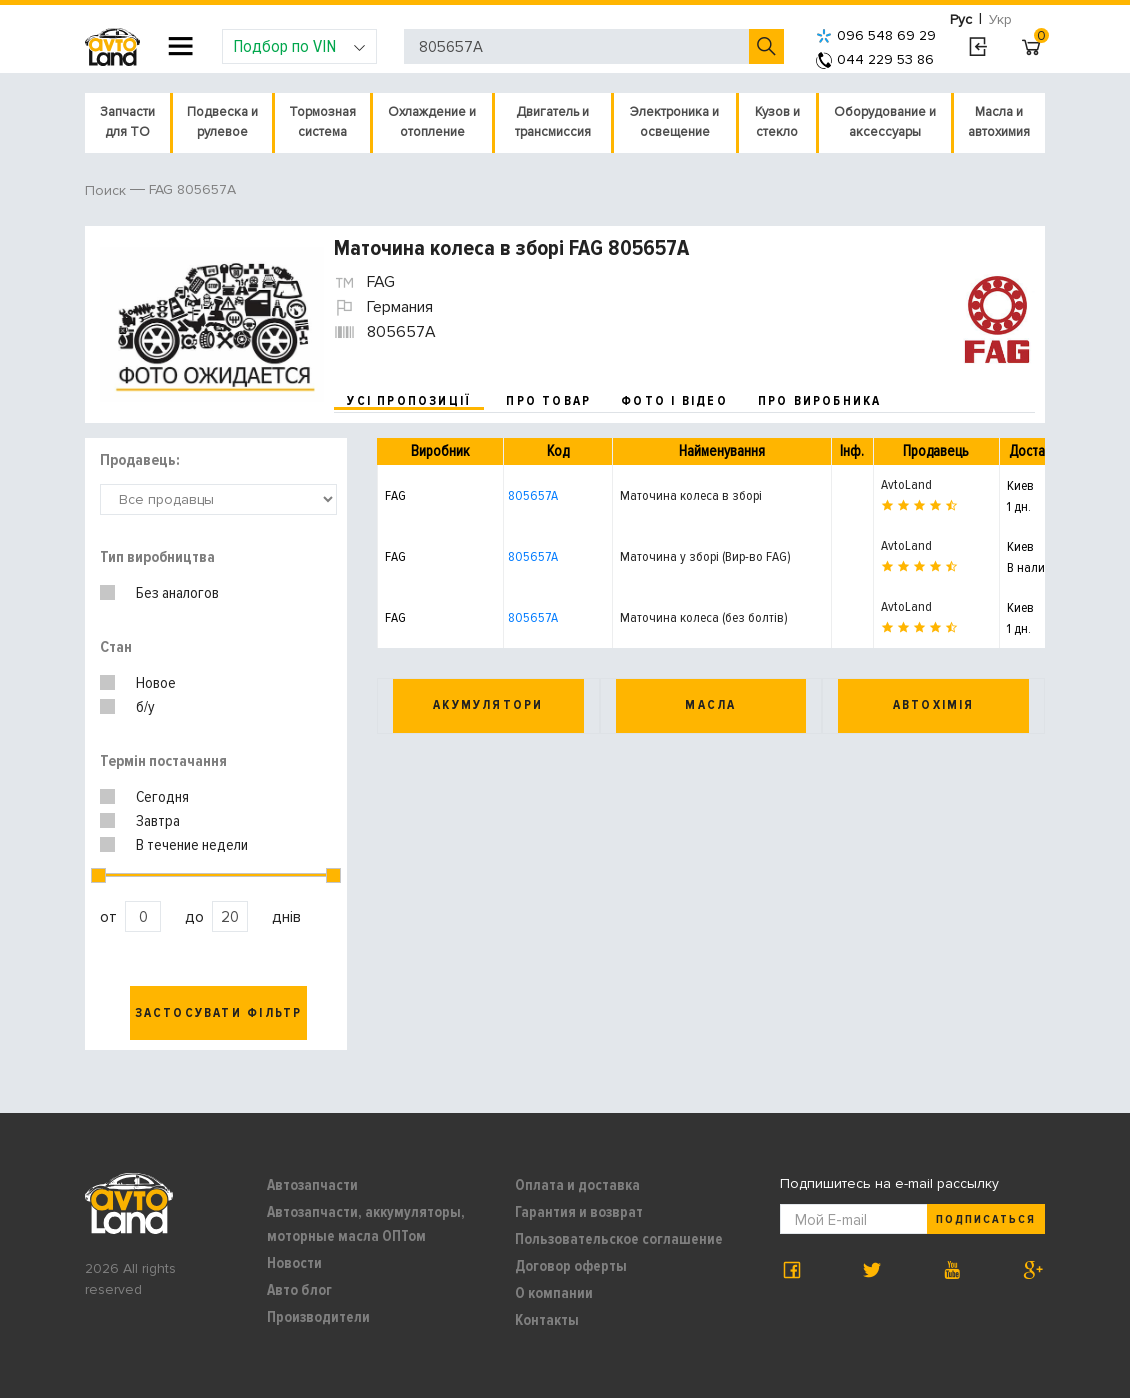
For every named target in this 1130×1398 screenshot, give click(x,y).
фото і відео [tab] (674, 401)
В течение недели (192, 845)
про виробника (820, 401)
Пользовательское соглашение (619, 1239)
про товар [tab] (548, 401)
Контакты (547, 1320)
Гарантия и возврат (579, 1212)
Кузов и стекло (777, 122)
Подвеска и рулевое (222, 122)
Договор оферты (571, 1266)
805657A (533, 495)
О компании (554, 1293)
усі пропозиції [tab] (409, 401)
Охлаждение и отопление (432, 122)
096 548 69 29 (876, 35)
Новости (294, 1263)
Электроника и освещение (674, 122)
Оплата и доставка (577, 1185)
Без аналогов (177, 593)
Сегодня (162, 797)
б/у (145, 707)
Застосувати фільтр (219, 1013)
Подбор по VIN (299, 46)
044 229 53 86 (875, 59)
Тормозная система (322, 122)
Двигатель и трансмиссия (553, 122)
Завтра (158, 821)
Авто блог (299, 1290)
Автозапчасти (312, 1185)
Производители (318, 1317)
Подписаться (986, 1219)
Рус (961, 19)
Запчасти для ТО (127, 122)
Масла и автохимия (999, 122)
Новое (156, 683)
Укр (1000, 19)
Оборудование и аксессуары (885, 122)
